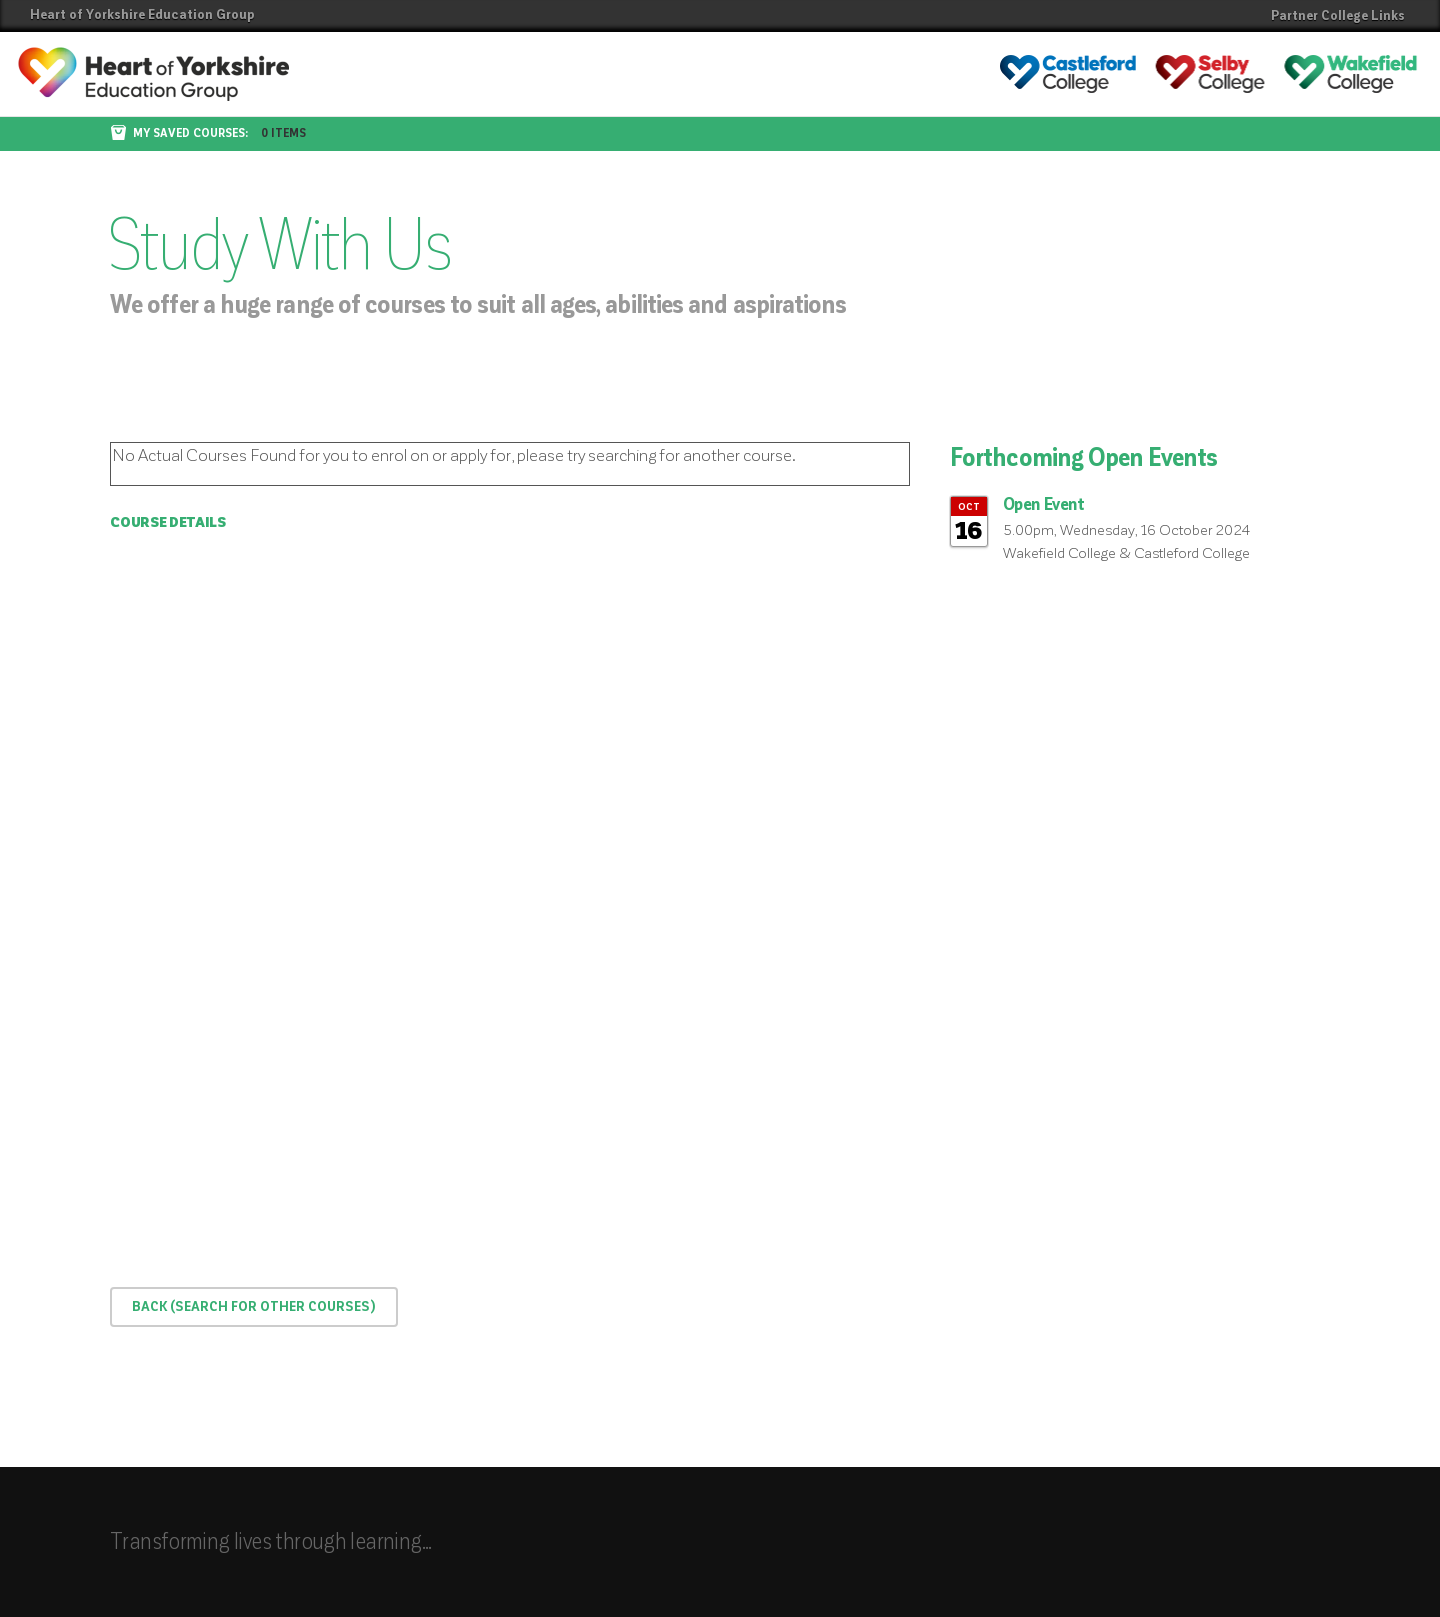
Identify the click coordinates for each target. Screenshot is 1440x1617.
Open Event (1044, 505)
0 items (283, 134)
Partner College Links (1338, 16)
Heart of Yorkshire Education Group (142, 15)
